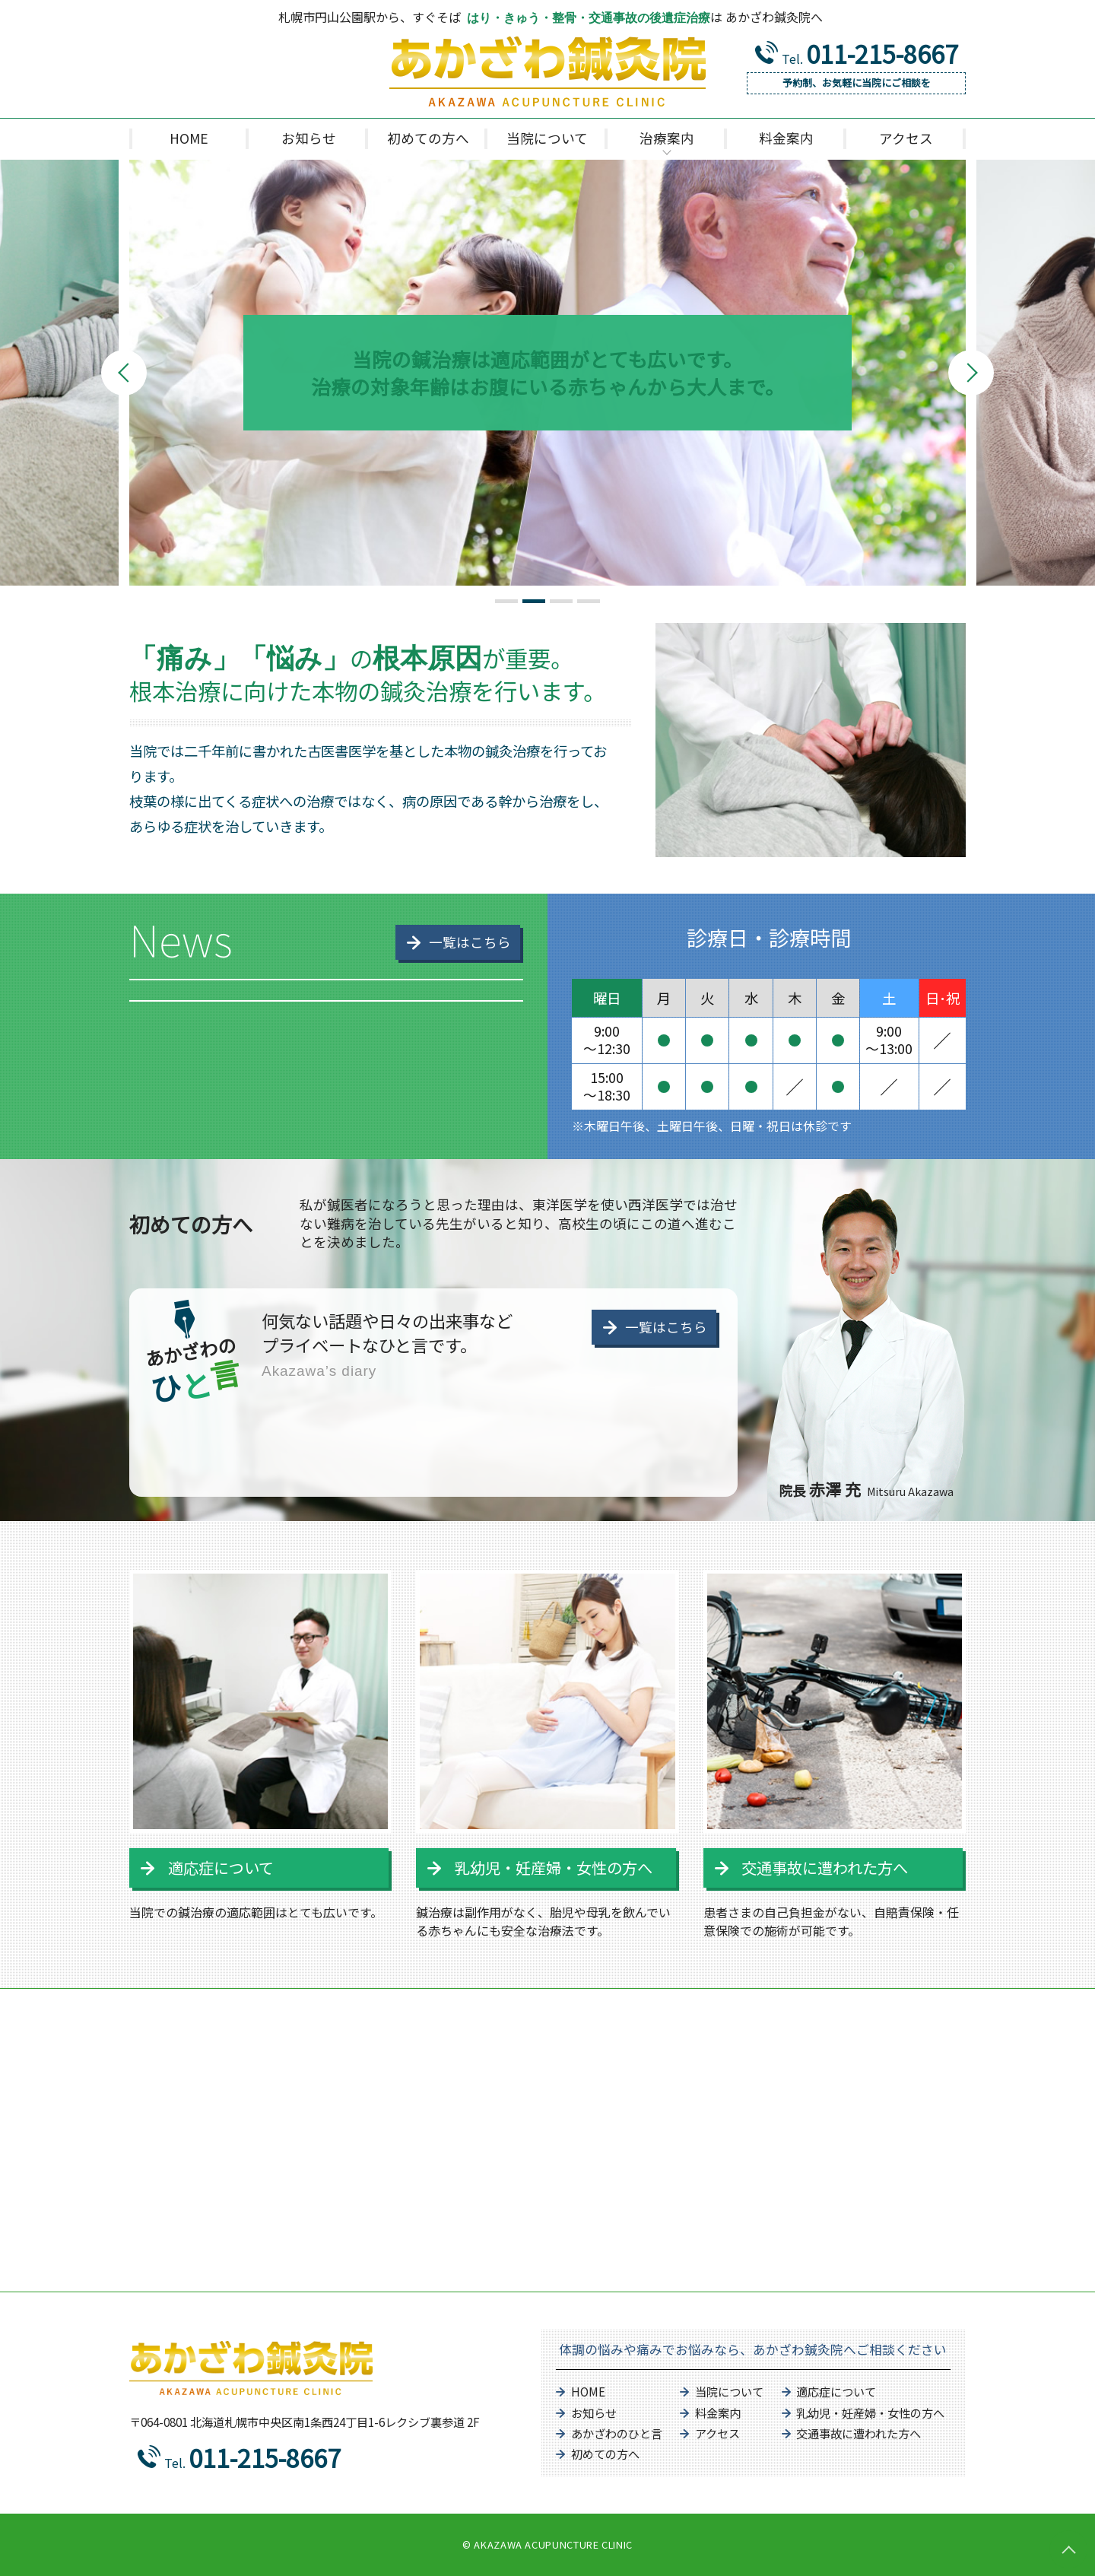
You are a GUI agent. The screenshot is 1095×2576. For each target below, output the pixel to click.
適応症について (221, 1868)
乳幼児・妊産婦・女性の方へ (553, 1868)
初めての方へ (605, 2453)
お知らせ (594, 2412)
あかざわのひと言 (616, 2433)
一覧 (470, 941)
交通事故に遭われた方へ (824, 1868)
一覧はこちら (666, 1326)
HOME (588, 2391)
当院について (729, 2391)
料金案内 (718, 2412)
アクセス (717, 2433)
